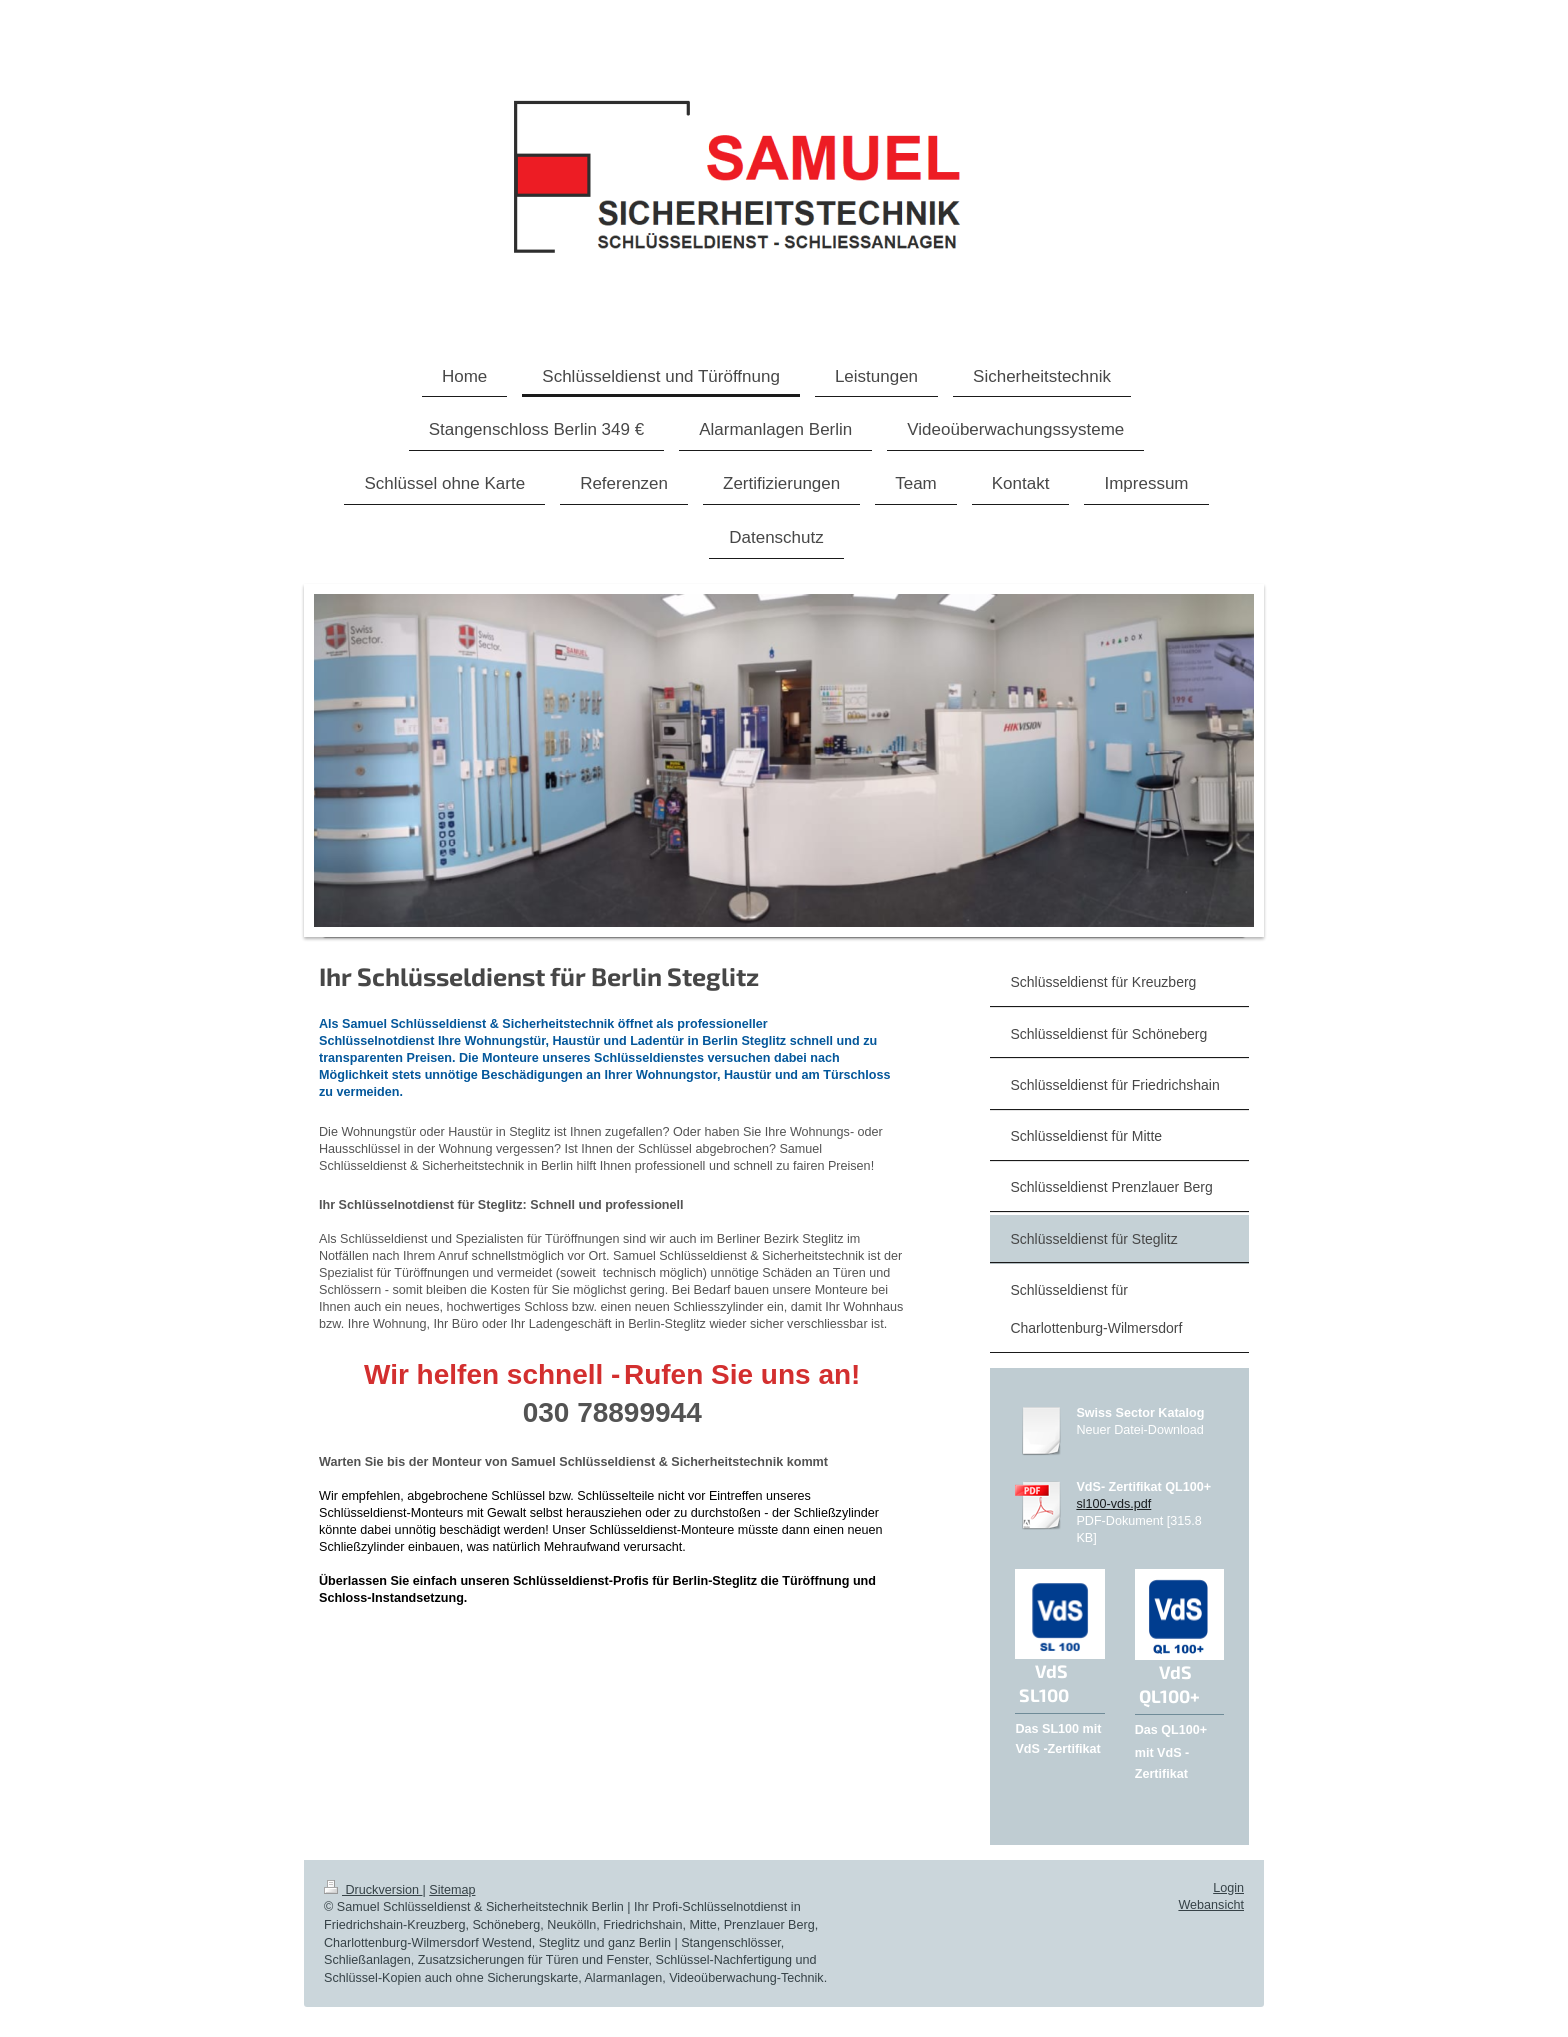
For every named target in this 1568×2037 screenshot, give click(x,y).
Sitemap (452, 1890)
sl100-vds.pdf (1113, 1504)
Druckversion (373, 1890)
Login (1228, 1888)
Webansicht (1211, 1905)
